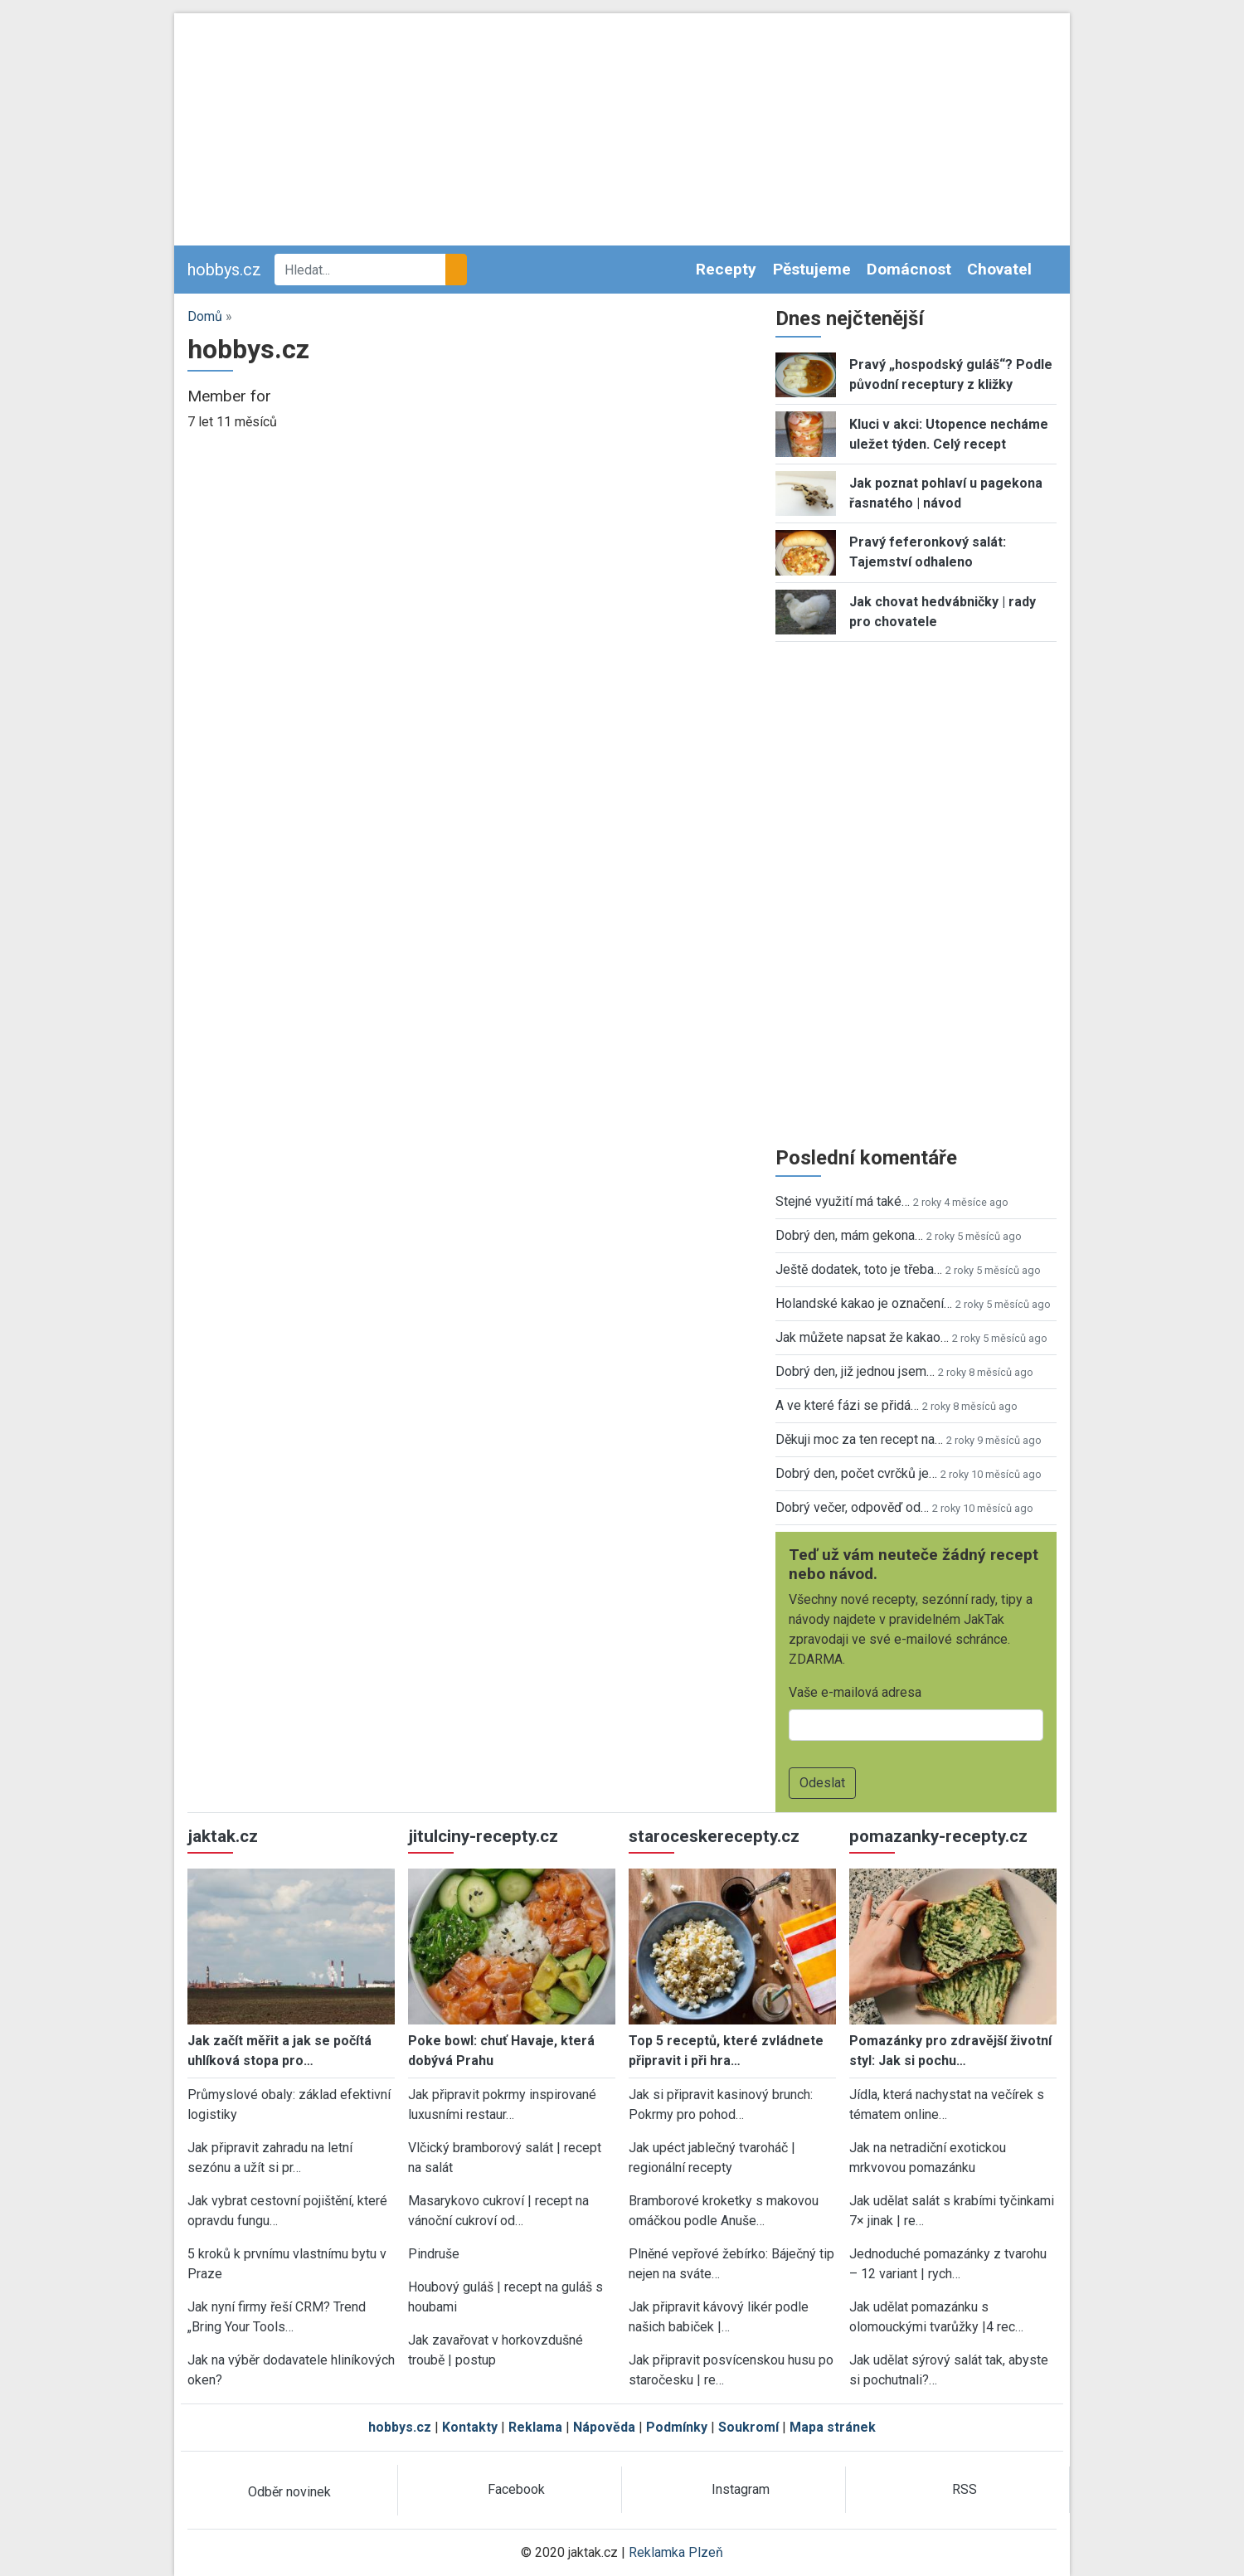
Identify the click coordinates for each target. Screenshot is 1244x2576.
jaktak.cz (222, 1836)
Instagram (741, 2489)
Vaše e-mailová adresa (855, 1692)
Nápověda (604, 2427)
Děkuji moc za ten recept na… (859, 1439)
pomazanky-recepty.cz (938, 1836)
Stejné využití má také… (842, 1201)
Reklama (535, 2427)
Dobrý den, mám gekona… (849, 1235)
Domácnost (909, 269)
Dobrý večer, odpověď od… (852, 1507)
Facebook (516, 2489)
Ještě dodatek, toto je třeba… (858, 1269)
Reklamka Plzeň (676, 2552)
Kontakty (470, 2427)
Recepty (726, 269)
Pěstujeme (812, 269)
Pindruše (433, 2254)
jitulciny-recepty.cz (483, 1836)
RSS (964, 2489)
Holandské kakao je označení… (863, 1303)
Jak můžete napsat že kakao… (862, 1337)
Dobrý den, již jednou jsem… (855, 1371)
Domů (204, 316)
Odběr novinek (289, 2492)
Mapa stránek (833, 2427)
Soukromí (748, 2427)
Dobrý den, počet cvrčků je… (856, 1473)
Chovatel (999, 269)
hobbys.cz (224, 269)
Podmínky (676, 2427)
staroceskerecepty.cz (714, 1836)
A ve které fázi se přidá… (847, 1405)
